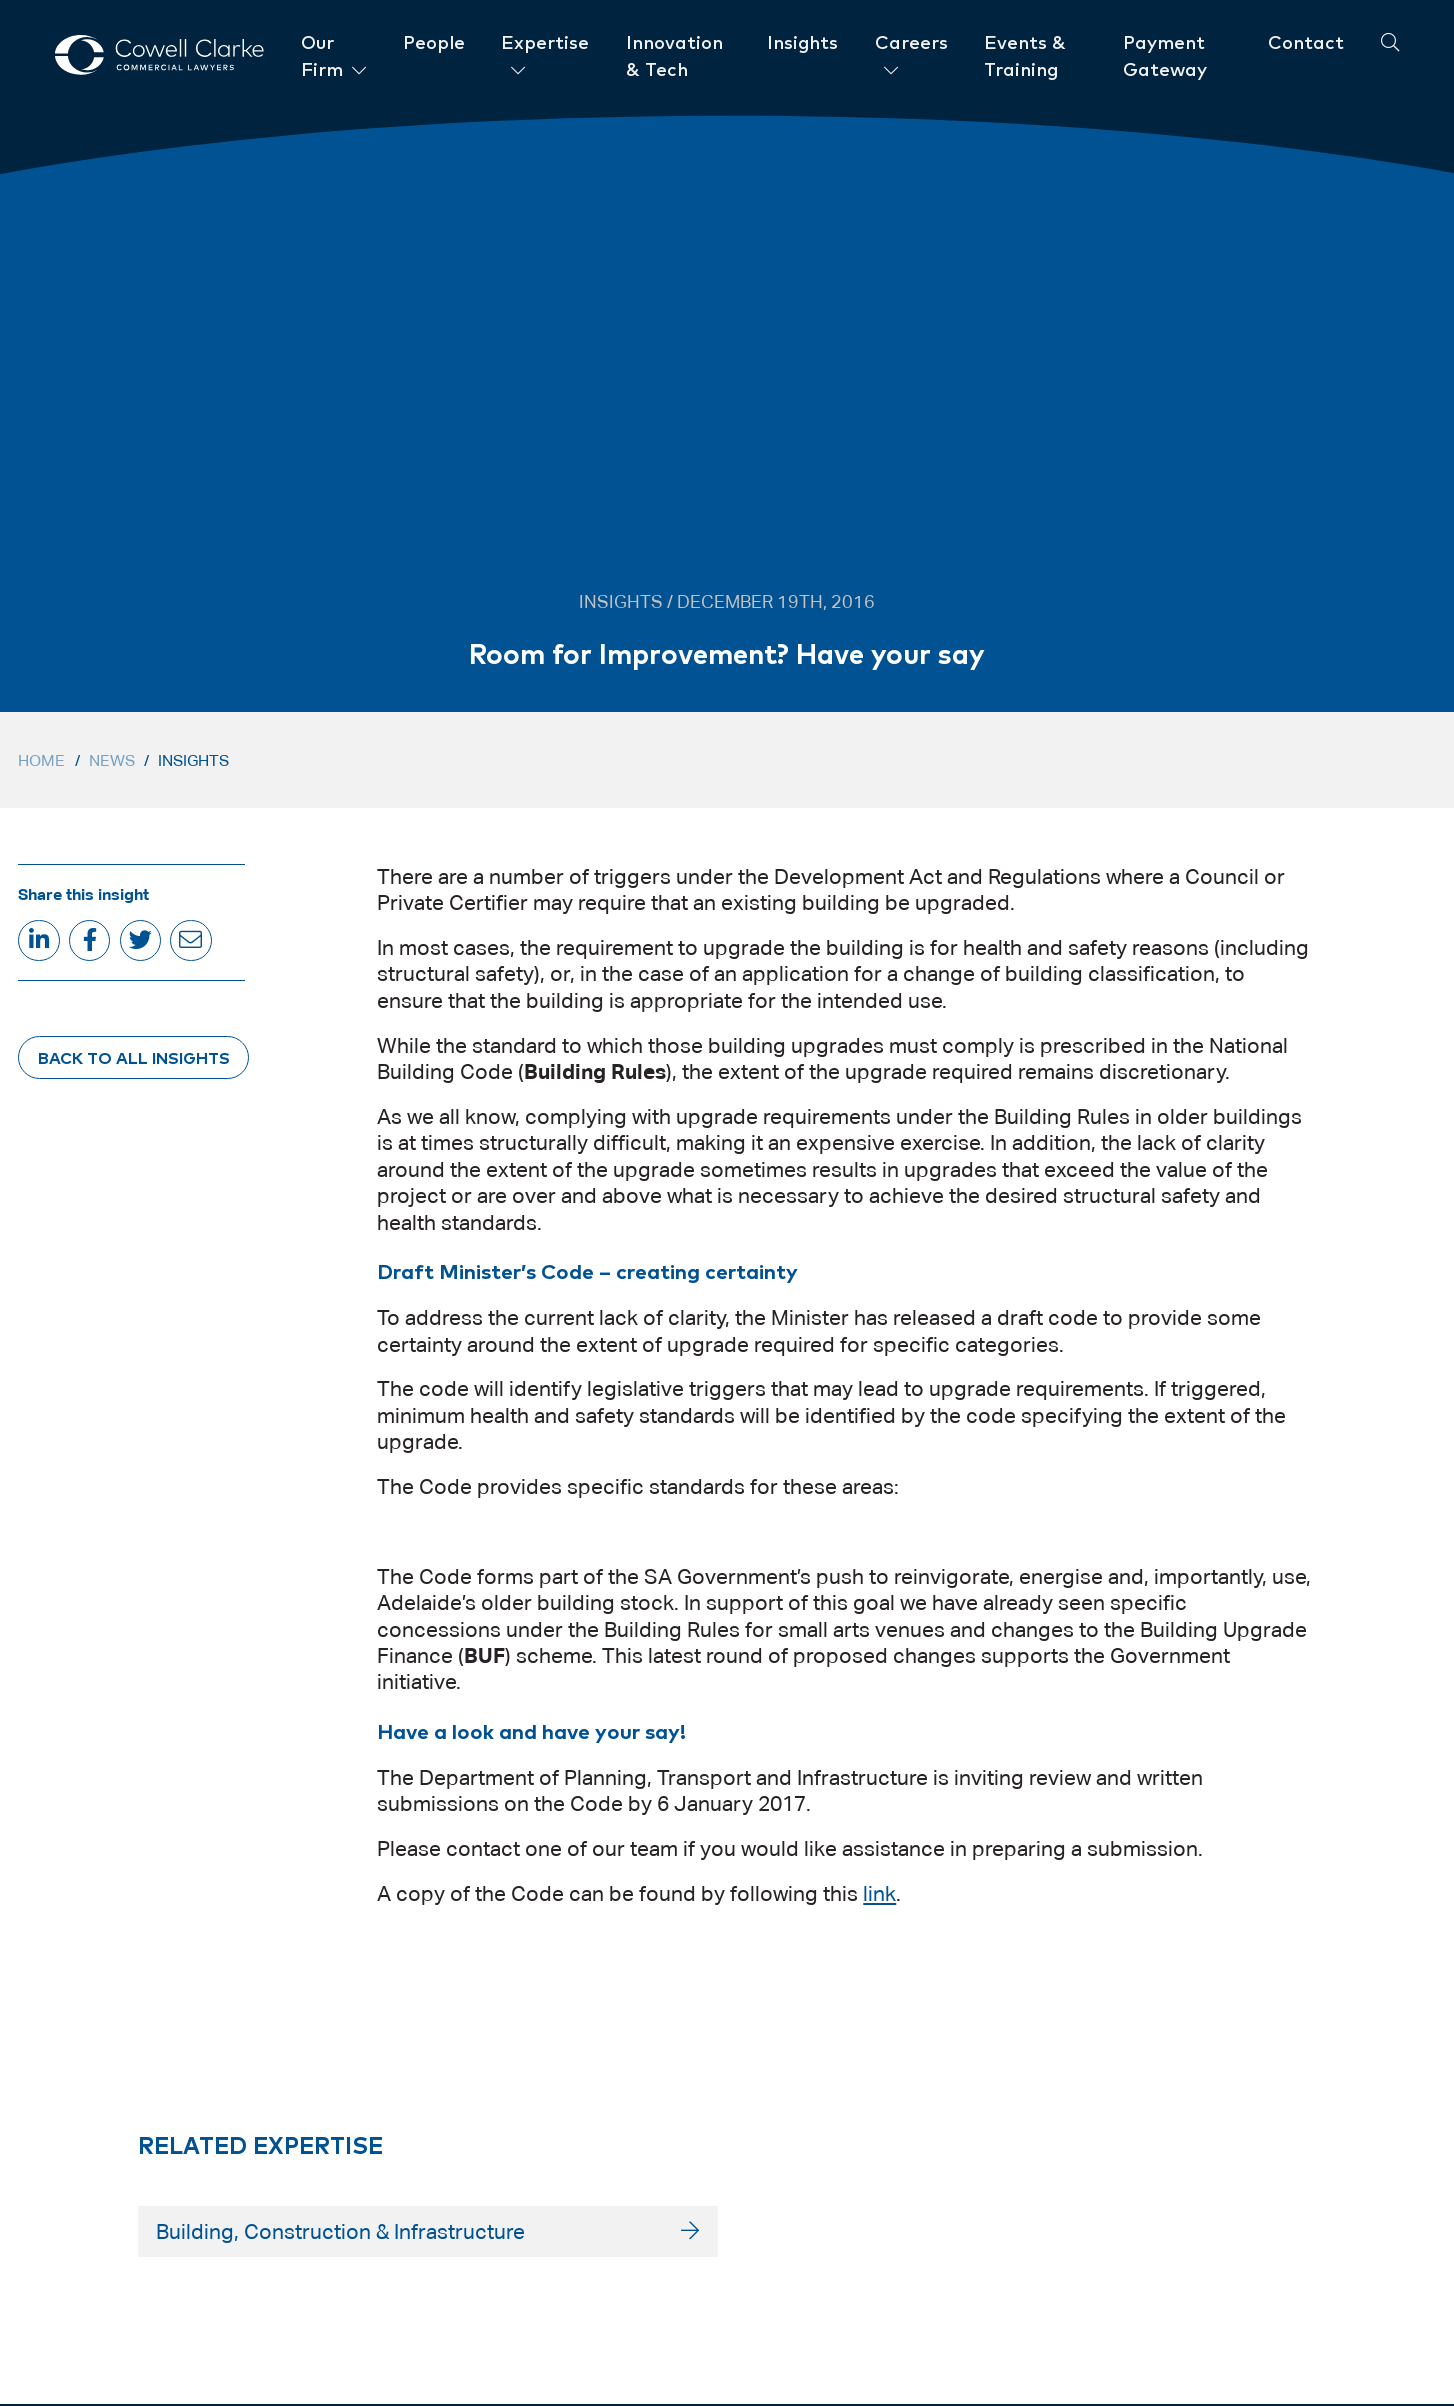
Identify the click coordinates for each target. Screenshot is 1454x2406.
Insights (193, 760)
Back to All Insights (134, 1057)
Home (41, 760)
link (879, 1894)
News (112, 760)
